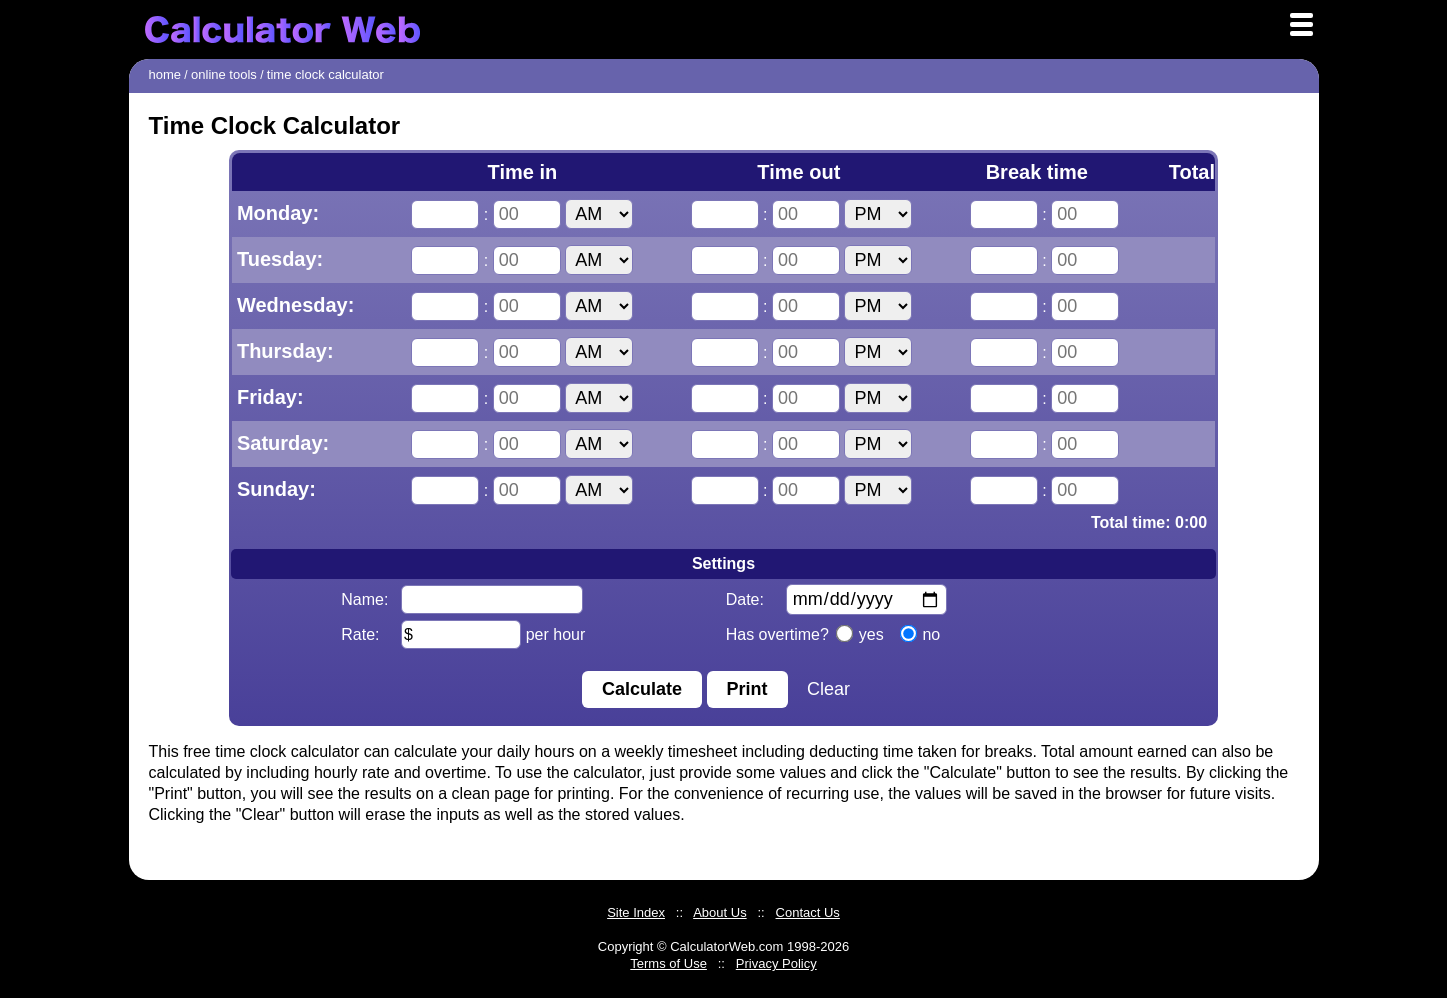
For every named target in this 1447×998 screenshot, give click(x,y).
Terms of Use (668, 963)
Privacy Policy (776, 963)
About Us (719, 912)
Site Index (636, 912)
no (920, 634)
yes (860, 634)
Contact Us (808, 912)
